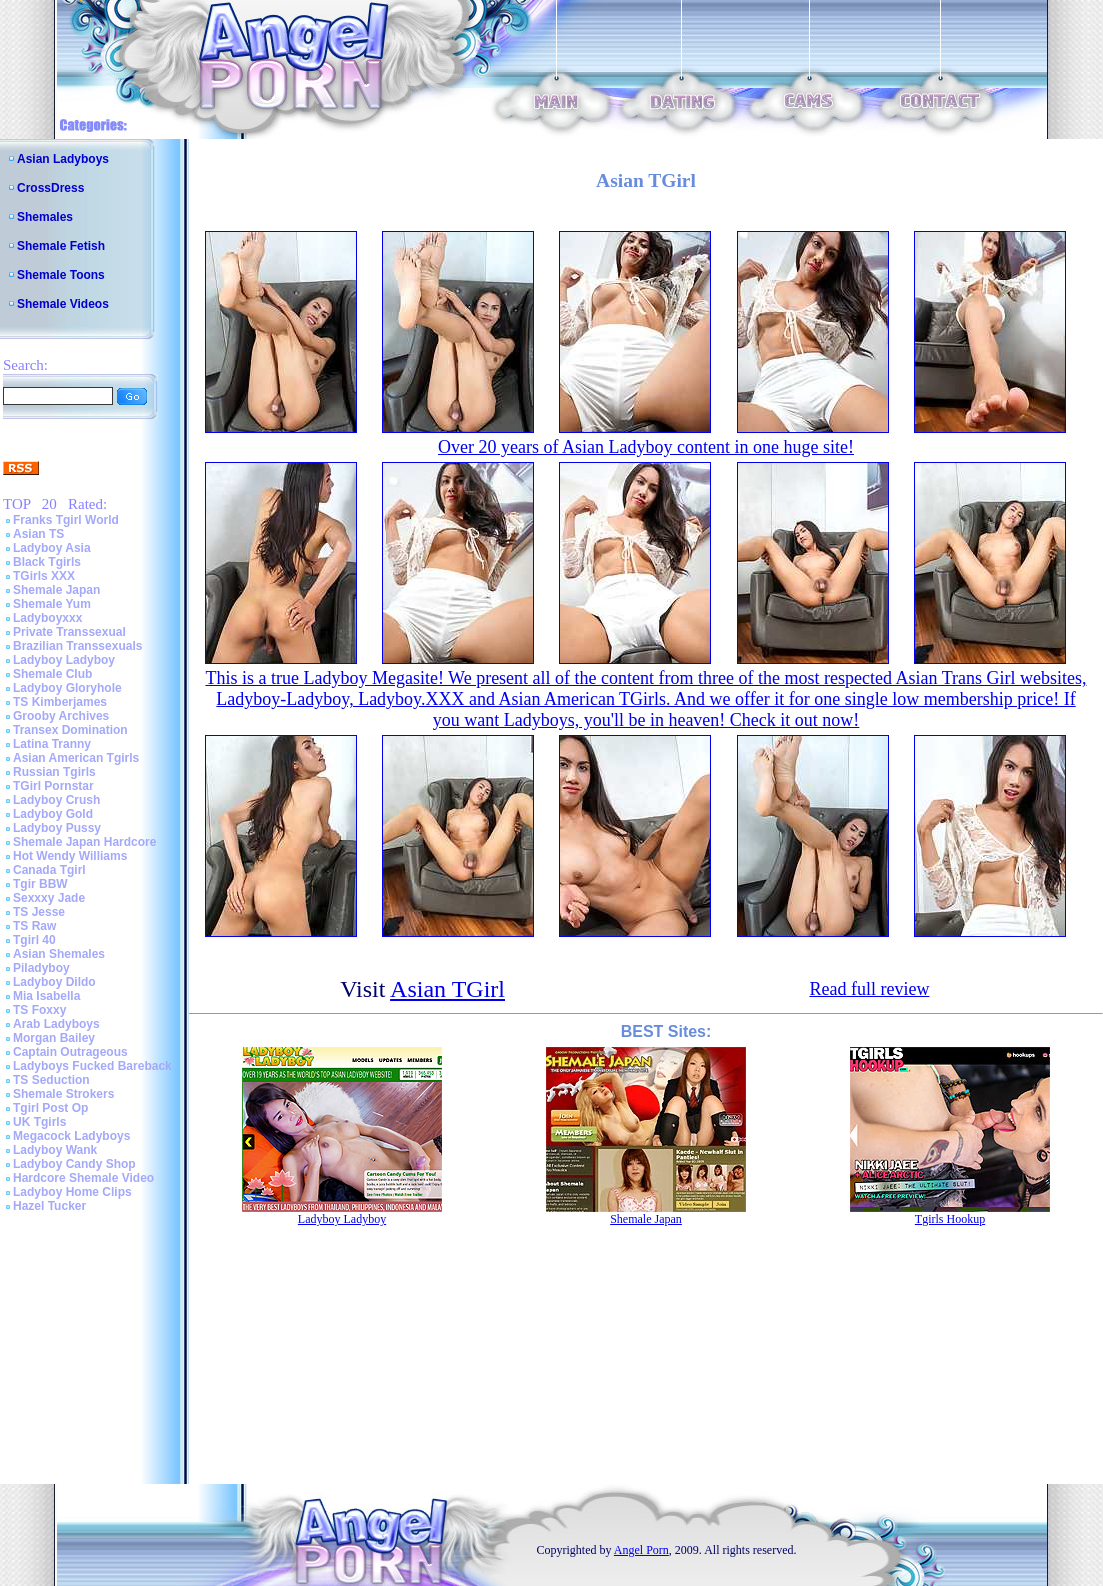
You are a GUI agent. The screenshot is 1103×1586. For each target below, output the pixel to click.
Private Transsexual (69, 632)
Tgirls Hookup (950, 1219)
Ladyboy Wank (55, 1150)
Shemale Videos (63, 304)
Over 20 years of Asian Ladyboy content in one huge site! (646, 447)
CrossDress (50, 188)
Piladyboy (41, 968)
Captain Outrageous (70, 1052)
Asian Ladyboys (63, 159)
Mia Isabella (46, 996)
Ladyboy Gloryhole (67, 688)
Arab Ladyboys (56, 1024)
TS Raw (34, 926)
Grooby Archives (61, 716)
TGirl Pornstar (53, 786)
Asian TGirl (447, 989)
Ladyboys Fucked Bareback (92, 1066)
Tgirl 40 (34, 940)
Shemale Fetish (61, 246)
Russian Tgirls (54, 772)
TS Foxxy (39, 1010)
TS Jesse (39, 912)
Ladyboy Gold (53, 814)
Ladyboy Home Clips (72, 1192)
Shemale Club (52, 674)
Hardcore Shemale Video (83, 1178)
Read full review (869, 989)
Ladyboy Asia (52, 548)
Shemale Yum (52, 604)
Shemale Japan (56, 590)
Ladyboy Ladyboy (64, 660)
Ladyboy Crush (56, 800)
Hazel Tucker (49, 1206)
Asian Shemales (59, 954)
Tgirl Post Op (50, 1108)
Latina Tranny (52, 744)
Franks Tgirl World (66, 520)
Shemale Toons (61, 275)
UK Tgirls (39, 1122)
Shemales (45, 217)
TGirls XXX (44, 576)
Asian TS (38, 534)
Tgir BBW (40, 884)
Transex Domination (70, 730)
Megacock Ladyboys (71, 1136)
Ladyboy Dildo (54, 982)
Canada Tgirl (49, 870)
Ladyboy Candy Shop (74, 1164)
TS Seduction (51, 1080)
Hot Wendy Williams (70, 856)
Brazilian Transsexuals (77, 646)
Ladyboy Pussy (57, 828)
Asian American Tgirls (76, 758)
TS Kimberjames (60, 702)
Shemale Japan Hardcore (84, 842)
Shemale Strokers (63, 1094)
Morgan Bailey (54, 1038)
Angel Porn (641, 1550)
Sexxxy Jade (49, 898)
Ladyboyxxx (47, 618)
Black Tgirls (47, 562)
